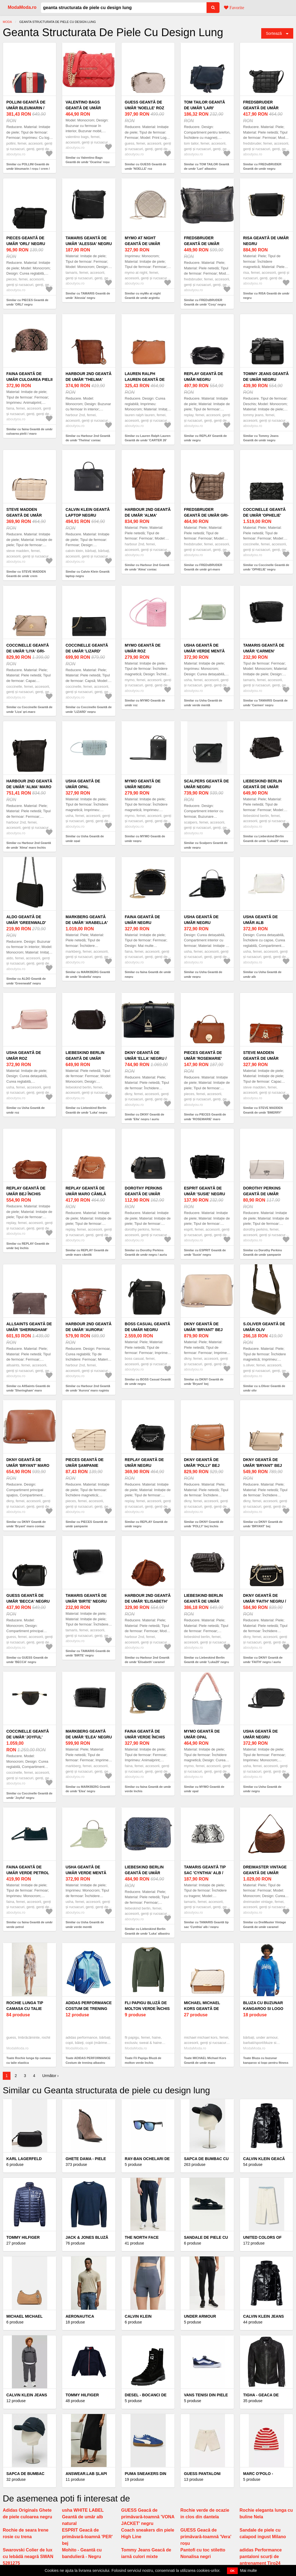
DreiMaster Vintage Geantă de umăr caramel (265, 1873)
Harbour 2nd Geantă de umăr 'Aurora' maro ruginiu (88, 1330)
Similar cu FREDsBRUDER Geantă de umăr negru (262, 167)
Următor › (50, 2075)
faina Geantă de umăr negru (142, 920)
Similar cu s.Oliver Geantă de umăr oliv (264, 1388)
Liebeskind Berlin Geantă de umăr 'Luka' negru (84, 1058)
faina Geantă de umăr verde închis (145, 1734)
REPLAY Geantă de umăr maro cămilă (85, 1191)
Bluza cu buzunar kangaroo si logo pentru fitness (263, 2009)
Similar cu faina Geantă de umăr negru (148, 974)
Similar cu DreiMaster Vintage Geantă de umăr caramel (264, 1925)
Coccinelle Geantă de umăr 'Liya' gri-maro (27, 651)
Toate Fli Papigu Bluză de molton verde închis (143, 2060)
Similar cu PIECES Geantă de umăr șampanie (86, 1524)
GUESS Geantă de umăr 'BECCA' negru (28, 1598)
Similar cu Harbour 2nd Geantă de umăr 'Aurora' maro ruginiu (87, 1388)
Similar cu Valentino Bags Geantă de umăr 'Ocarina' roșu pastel (87, 162)
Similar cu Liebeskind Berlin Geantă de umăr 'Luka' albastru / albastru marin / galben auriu (147, 1933)
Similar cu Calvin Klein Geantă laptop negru (87, 574)
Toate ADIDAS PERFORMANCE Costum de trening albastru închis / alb (87, 2062)
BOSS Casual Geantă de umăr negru (147, 1327)
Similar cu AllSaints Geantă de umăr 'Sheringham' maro (28, 1388)
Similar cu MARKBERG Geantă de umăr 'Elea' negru (87, 1789)
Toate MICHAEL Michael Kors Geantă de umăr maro (205, 2060)
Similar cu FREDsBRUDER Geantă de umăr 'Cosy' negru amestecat (205, 304)
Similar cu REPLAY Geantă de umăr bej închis (27, 1246)
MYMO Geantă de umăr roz (143, 648)
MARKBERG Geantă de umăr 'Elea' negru (88, 1734)
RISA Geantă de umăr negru (266, 241)
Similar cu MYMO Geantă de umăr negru (145, 839)
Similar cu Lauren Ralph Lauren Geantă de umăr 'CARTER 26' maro (148, 440)
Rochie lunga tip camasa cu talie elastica (24, 2009)
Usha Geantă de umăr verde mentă (204, 648)
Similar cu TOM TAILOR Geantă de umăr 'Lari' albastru (206, 167)
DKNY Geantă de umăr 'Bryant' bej (203, 1327)
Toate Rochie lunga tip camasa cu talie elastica (28, 2060)
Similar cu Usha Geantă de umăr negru (203, 974)
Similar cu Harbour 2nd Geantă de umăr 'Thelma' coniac (87, 438)
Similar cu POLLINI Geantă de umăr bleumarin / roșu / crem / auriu (28, 169)
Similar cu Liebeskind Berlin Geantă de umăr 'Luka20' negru (265, 839)
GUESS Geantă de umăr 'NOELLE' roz (144, 105)
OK (232, 2570)
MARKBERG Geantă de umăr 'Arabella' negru (86, 923)
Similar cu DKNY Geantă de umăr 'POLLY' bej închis (203, 1524)
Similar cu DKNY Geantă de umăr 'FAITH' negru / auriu (263, 1660)
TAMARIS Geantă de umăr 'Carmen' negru (263, 651)
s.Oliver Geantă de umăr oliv (264, 1327)
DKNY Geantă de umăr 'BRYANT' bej (262, 1462)
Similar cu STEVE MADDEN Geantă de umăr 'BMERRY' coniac (263, 1112)
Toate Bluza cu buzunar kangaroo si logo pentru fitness (266, 2060)
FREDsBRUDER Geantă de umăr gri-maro (206, 515)
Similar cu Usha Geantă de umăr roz (25, 1110)
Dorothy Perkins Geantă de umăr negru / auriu (143, 1194)
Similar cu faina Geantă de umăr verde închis (148, 1789)
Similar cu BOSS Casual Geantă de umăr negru (148, 1382)
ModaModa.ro (22, 7)
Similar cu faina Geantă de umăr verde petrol (29, 1925)
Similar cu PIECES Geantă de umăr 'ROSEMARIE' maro (205, 1117)
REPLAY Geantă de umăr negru (203, 376)
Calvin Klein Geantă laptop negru (87, 512)
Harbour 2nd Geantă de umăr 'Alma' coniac (148, 515)
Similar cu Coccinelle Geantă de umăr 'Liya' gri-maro (29, 709)
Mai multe (248, 2570)
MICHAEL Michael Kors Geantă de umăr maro (202, 2009)
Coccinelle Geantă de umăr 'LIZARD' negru (86, 651)
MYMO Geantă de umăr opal (202, 1734)
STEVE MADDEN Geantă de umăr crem (24, 515)
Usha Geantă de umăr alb (260, 920)
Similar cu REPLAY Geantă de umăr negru (205, 438)
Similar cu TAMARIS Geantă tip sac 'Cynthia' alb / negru (206, 1925)
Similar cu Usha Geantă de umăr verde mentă (203, 703)
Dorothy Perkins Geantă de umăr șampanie (262, 1194)
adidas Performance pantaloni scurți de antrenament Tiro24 (261, 2557)
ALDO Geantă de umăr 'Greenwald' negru (26, 923)
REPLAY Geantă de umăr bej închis (26, 1191)
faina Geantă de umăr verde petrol (27, 1870)
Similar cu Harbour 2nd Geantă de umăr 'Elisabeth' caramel (147, 1660)
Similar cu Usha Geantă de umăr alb (262, 974)
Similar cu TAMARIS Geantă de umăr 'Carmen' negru (265, 703)
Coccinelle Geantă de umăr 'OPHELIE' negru (264, 515)
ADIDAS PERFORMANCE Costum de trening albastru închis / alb (88, 2009)
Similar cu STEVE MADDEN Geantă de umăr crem (26, 574)
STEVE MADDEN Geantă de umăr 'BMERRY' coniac (261, 1058)
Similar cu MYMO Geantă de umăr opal (204, 1789)
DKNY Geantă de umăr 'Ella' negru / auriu (145, 1058)
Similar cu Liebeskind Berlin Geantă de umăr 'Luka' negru (86, 1110)
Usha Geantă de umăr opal (82, 784)
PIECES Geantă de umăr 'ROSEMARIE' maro (203, 1058)
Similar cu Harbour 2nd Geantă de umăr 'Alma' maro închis (28, 845)
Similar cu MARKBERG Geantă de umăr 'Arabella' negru (87, 974)
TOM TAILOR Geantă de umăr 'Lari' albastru (204, 108)
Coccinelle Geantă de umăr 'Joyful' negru (27, 1737)
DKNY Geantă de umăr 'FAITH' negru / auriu (264, 1601)
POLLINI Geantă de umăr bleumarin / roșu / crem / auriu (26, 108)
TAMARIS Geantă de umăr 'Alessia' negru (88, 241)
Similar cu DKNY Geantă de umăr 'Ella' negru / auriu (144, 1117)
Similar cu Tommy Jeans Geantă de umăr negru (261, 438)
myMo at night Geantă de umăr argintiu (142, 244)
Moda (7, 21)
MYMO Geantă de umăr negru (143, 784)
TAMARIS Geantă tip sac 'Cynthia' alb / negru (205, 1873)
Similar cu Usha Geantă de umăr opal (84, 839)
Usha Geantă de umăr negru (201, 920)
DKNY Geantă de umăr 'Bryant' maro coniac (27, 1465)
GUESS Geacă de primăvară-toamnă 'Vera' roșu (205, 2537)
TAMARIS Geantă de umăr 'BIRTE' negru (86, 1598)
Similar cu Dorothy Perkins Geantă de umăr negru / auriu (146, 1253)
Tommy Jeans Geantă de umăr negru (266, 376)
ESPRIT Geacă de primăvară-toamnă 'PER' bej (87, 2537)
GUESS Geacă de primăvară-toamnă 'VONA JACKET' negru (148, 2517)
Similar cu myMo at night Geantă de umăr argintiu (143, 296)
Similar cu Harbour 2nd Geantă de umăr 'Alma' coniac (147, 567)
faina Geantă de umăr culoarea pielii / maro (29, 379)
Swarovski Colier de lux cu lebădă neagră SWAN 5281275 (28, 2557)
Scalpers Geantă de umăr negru (206, 784)
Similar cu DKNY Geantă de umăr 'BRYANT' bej (263, 1524)
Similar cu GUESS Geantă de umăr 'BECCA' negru (27, 1660)
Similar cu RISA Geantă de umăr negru (266, 296)
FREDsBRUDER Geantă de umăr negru (261, 108)
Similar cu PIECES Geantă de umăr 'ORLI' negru (27, 302)
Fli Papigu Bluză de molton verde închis (147, 2006)
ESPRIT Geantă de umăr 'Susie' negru (204, 1191)
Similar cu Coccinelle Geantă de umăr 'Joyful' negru (29, 1796)
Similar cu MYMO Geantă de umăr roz (145, 703)
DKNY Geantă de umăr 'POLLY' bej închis (202, 1465)
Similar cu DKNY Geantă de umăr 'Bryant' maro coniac (26, 1524)
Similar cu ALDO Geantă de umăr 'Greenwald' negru (26, 981)
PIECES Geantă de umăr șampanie (84, 1462)
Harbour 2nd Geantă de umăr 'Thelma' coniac (88, 379)
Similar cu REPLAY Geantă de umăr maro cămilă (86, 1253)
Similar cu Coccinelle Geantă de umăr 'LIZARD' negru (88, 709)
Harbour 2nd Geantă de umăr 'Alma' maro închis (29, 787)
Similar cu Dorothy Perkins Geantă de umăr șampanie (262, 1253)
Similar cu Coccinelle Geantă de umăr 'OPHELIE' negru (266, 567)
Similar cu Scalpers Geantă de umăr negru (206, 845)
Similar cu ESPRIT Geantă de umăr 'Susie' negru (205, 1253)
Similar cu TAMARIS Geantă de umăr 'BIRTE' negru (87, 1653)
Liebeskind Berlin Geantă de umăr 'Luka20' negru (262, 787)
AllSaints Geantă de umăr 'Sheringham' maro (29, 1330)
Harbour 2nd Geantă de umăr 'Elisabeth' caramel (148, 1601)
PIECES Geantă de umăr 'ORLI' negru (25, 241)
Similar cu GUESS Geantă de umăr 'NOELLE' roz (145, 167)
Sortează (274, 33)
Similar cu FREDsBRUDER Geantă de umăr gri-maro (203, 567)
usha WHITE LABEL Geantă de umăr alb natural (83, 2517)
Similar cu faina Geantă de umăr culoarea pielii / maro (29, 431)
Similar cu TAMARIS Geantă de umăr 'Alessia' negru (87, 296)
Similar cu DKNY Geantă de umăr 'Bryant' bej (203, 1382)
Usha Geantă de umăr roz (23, 1055)
